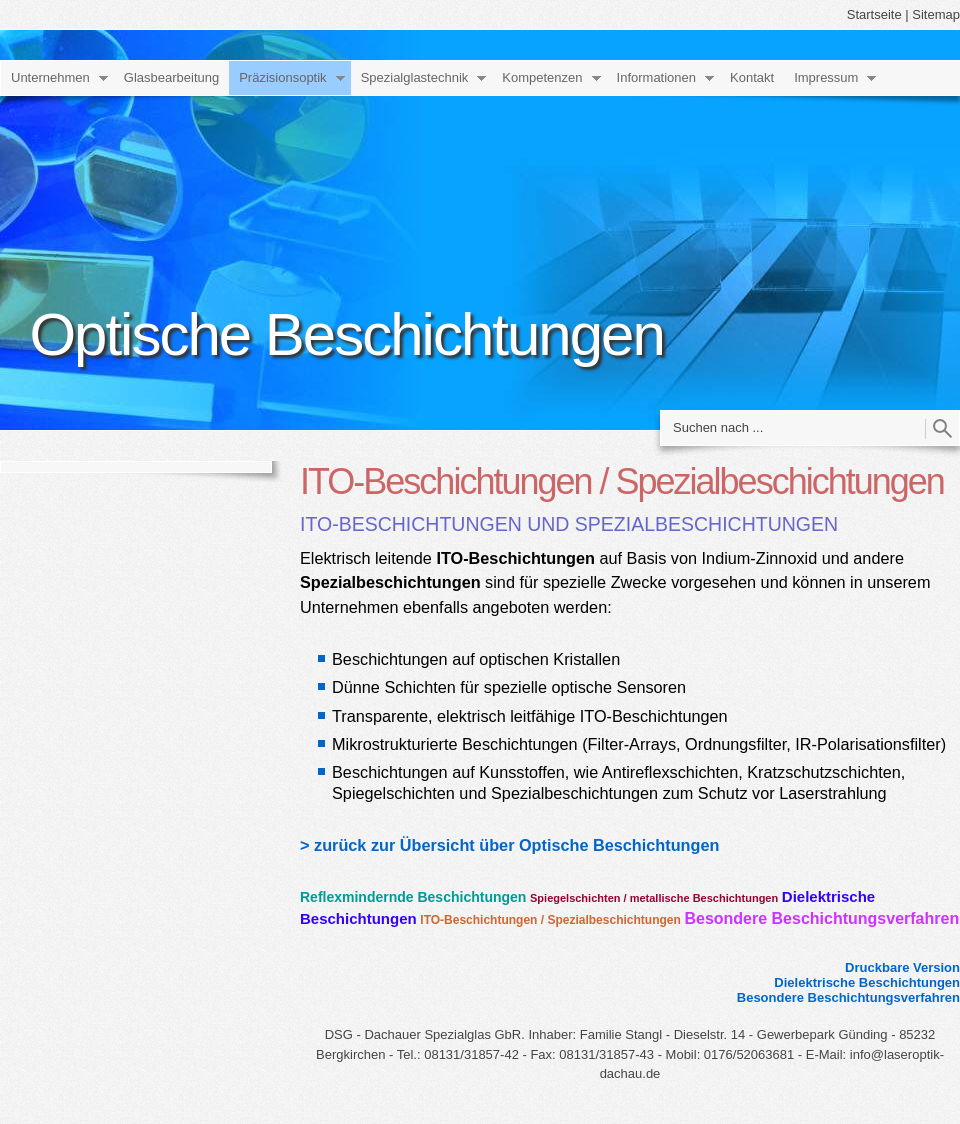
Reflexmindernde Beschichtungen (413, 897)
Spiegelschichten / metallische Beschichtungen (654, 898)
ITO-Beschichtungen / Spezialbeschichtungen (550, 920)
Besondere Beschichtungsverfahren (821, 918)
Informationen (657, 77)
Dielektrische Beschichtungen (867, 982)
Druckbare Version (902, 967)
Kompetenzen (542, 77)
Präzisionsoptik (282, 77)
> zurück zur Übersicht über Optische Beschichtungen (509, 845)
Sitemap (936, 14)
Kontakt (752, 77)
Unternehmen (50, 77)
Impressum (826, 77)
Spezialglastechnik (415, 77)
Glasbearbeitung (171, 77)
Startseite (874, 14)
